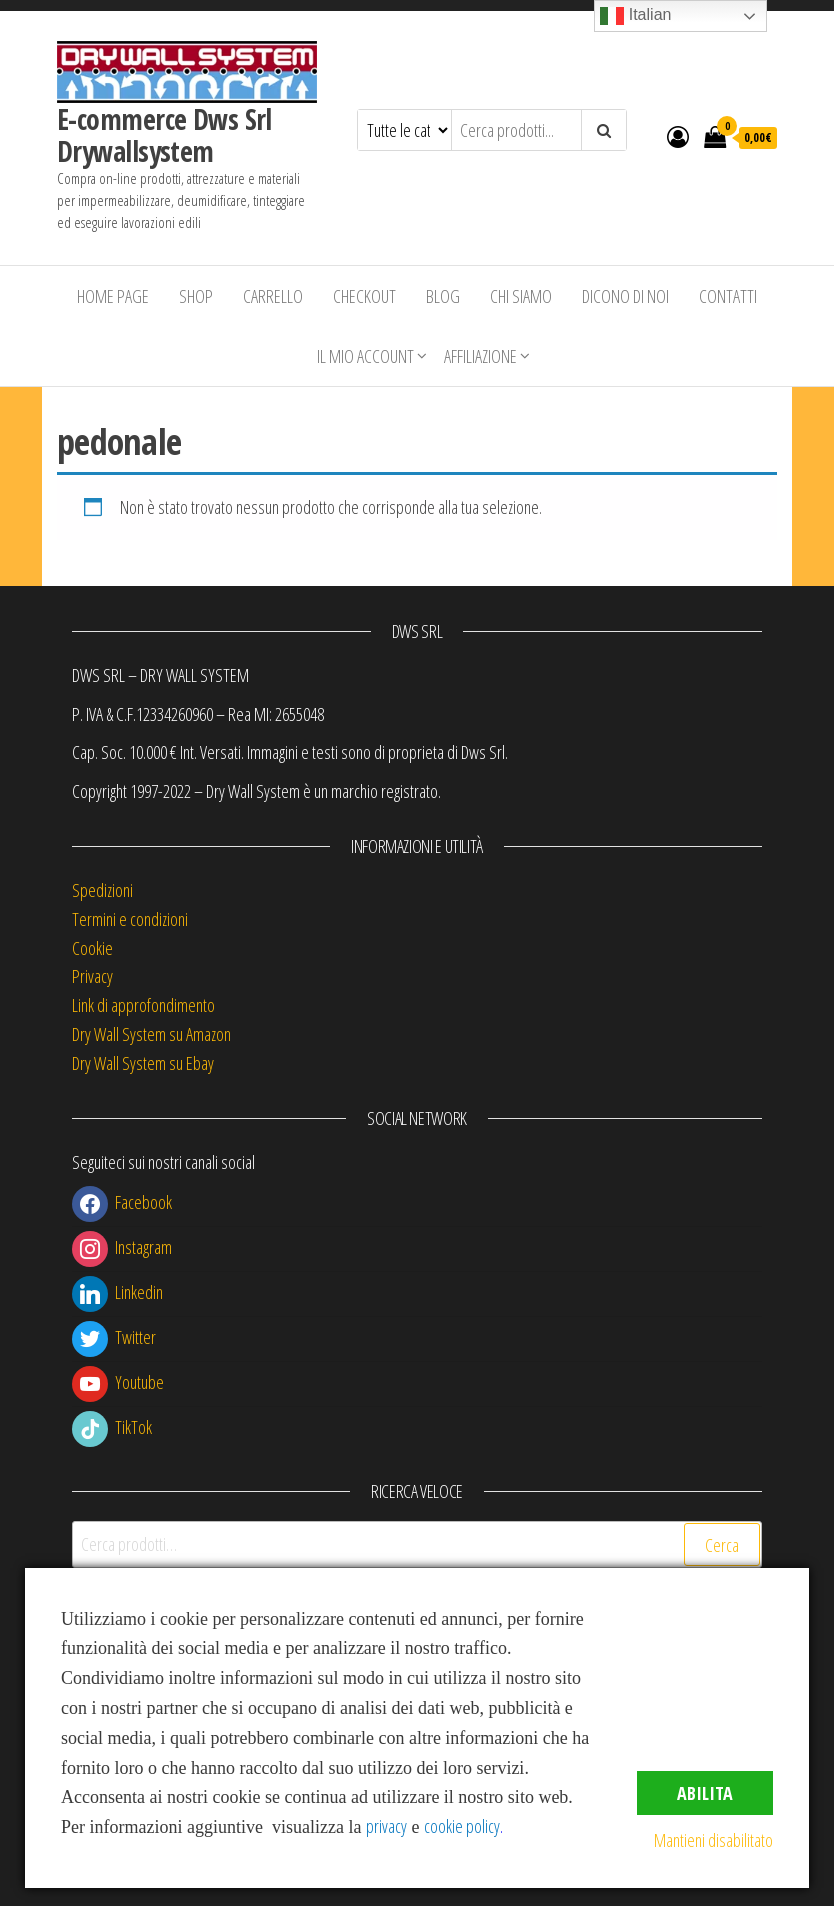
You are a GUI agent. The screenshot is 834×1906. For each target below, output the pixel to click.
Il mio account (365, 356)
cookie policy (462, 1826)
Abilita (705, 1793)
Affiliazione (480, 356)
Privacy (92, 976)
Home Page (113, 296)
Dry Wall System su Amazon (151, 1034)
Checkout (364, 296)
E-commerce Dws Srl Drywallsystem (164, 135)
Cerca (722, 1545)
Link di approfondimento (143, 1005)
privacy (386, 1826)
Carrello (273, 296)
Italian (635, 16)
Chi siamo (521, 296)
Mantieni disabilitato (713, 1840)
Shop (196, 296)
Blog (443, 296)
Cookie (92, 948)
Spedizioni (102, 890)
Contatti (728, 296)
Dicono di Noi (625, 296)
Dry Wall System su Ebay (143, 1063)
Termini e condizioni (130, 919)
